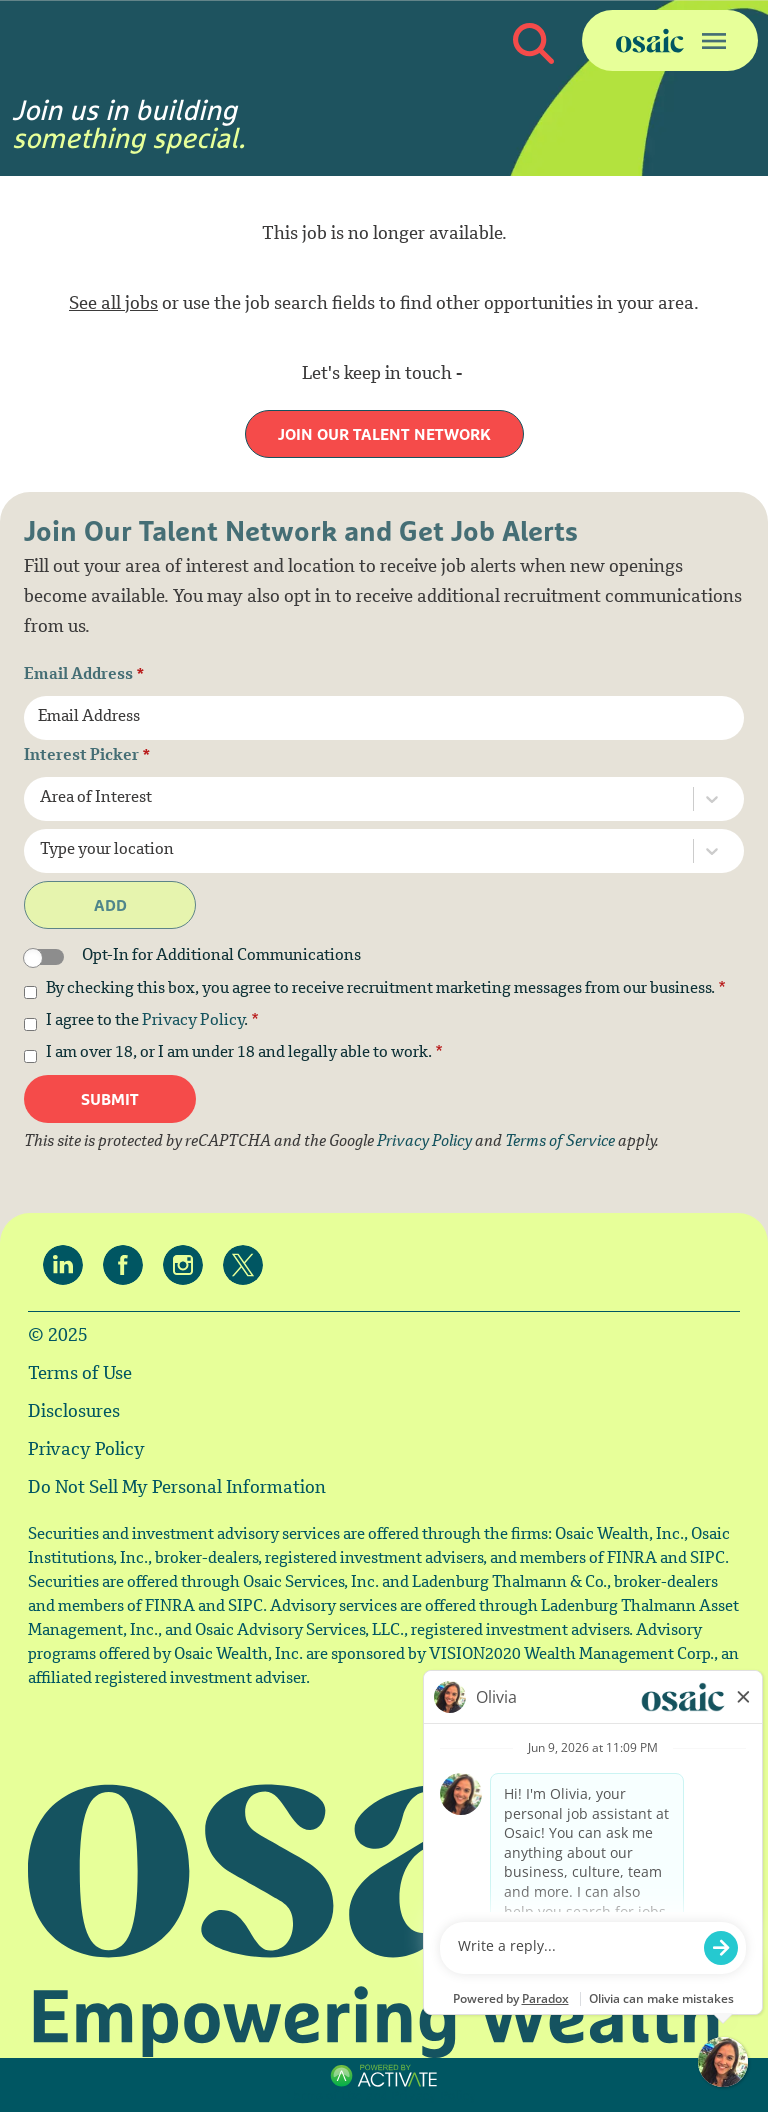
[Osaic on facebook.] (128, 1265)
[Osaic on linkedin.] (68, 1265)
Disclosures (74, 1413)
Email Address (84, 676)
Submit (110, 1099)
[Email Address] (384, 718)
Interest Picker (87, 757)
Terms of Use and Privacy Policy (382, 2097)
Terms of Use (80, 1375)
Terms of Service (560, 1142)
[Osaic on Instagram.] (188, 1265)
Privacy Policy (193, 1021)
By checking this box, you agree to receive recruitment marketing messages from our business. (386, 990)
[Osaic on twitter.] (248, 1265)
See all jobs (113, 305)
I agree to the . (152, 1022)
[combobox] (349, 799)
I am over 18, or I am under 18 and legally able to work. (244, 1054)
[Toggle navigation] (670, 40)
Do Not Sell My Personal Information (177, 1489)
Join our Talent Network (384, 434)
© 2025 (58, 1337)
